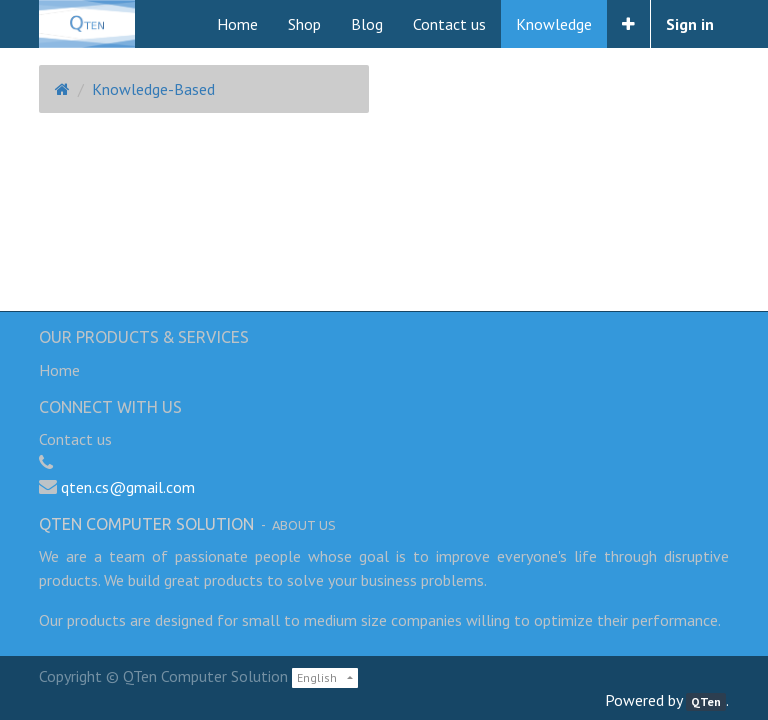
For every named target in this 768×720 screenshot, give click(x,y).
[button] (628, 24)
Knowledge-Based (153, 89)
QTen (706, 701)
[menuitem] (237, 24)
